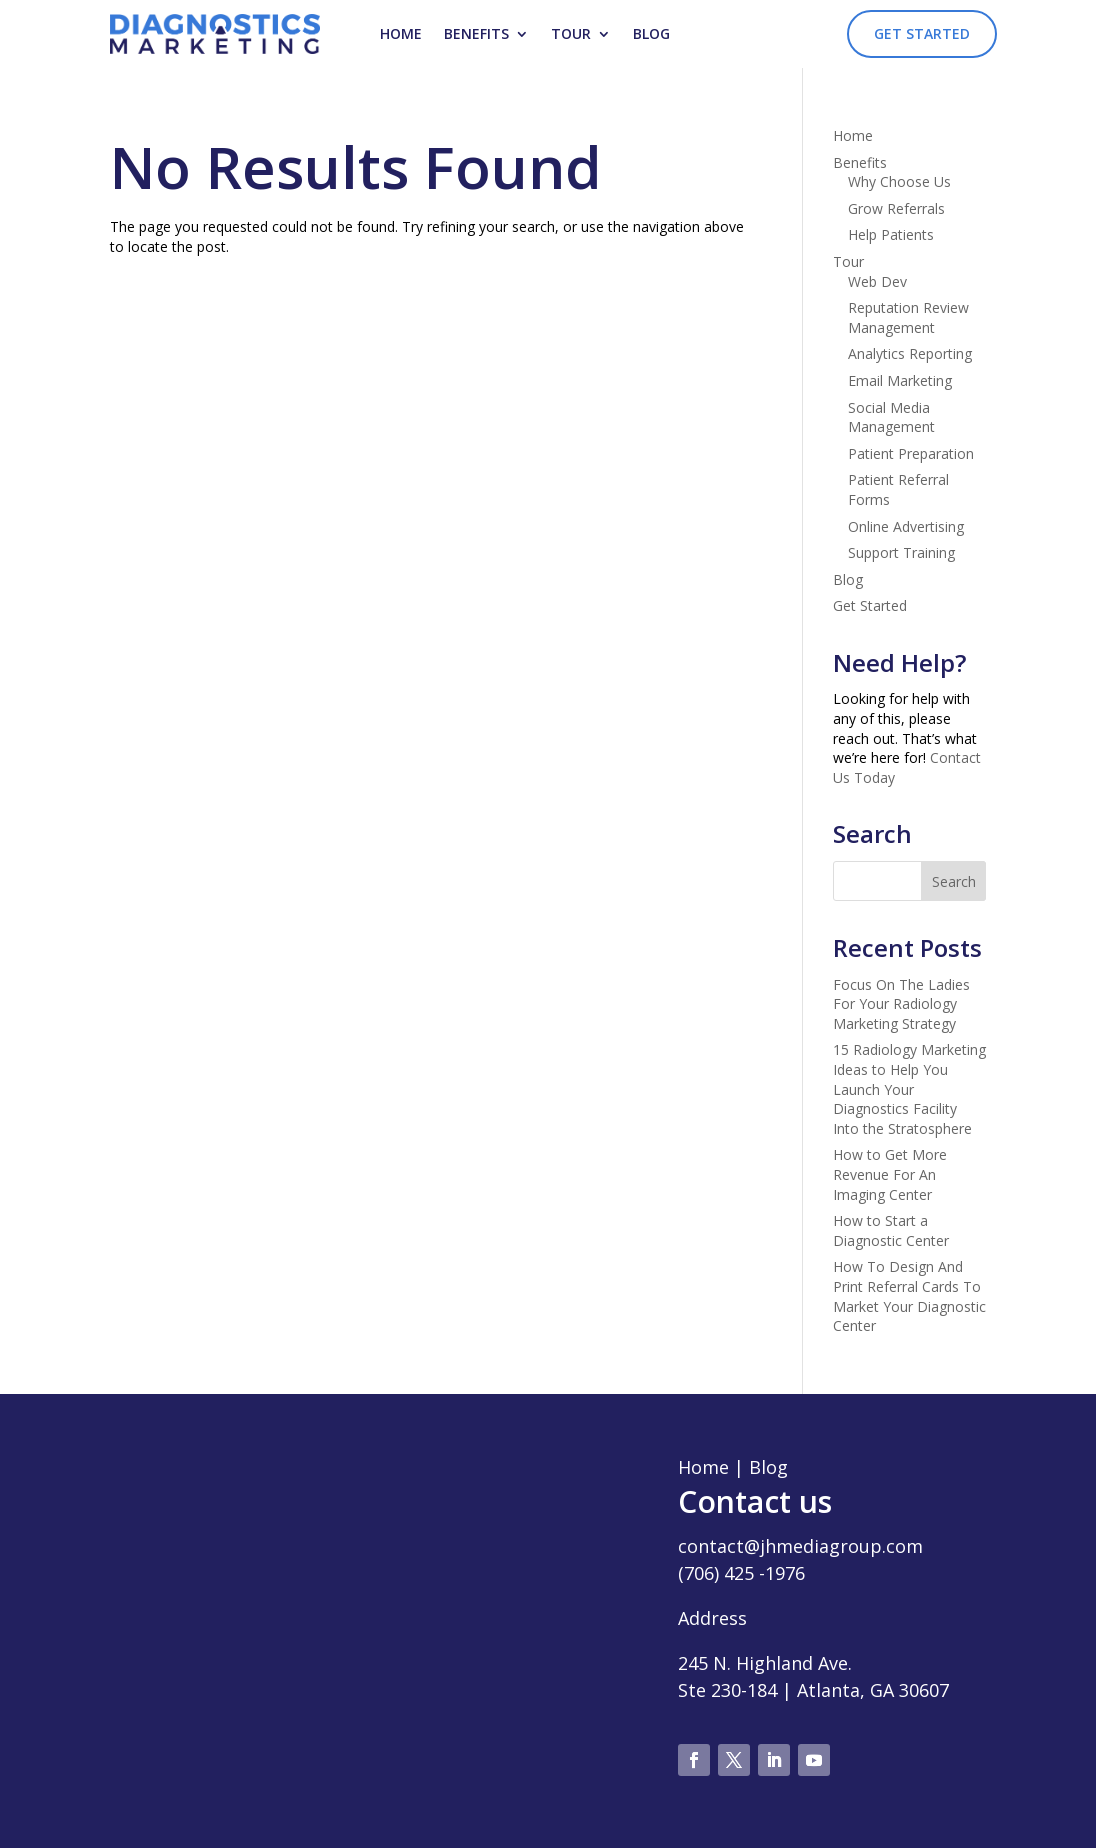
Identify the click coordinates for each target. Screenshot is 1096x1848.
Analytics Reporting (910, 353)
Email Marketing (900, 380)
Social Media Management (891, 417)
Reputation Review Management (908, 317)
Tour (571, 33)
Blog (651, 33)
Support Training (901, 552)
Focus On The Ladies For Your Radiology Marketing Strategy (901, 1004)
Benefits (476, 33)
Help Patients (891, 234)
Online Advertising (906, 526)
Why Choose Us (899, 181)
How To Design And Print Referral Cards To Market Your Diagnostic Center (909, 1296)
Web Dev (877, 281)
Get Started (922, 33)
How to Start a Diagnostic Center (891, 1230)
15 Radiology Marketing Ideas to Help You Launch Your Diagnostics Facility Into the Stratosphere (909, 1088)
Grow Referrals (896, 208)
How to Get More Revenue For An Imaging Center (890, 1174)
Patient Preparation (911, 453)
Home (401, 33)
